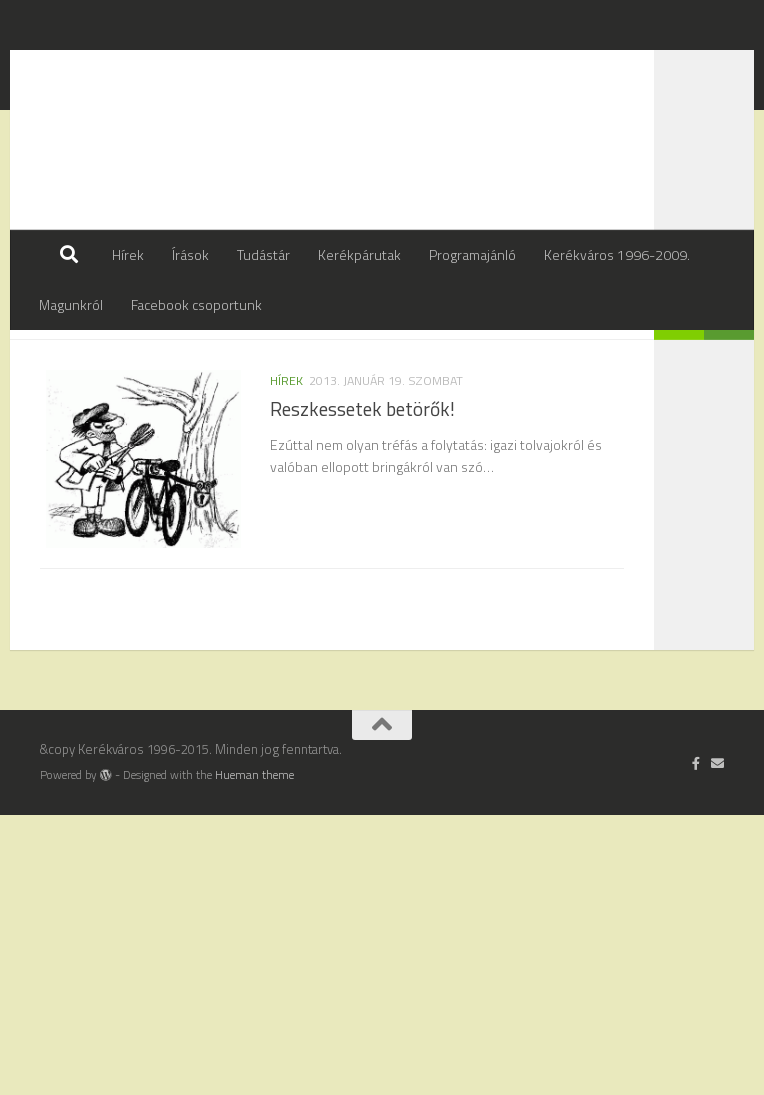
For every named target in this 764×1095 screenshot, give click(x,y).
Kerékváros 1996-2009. (617, 254)
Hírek (128, 254)
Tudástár (263, 254)
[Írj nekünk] (717, 1043)
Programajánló (472, 254)
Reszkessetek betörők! (362, 459)
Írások (190, 254)
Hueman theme (254, 1055)
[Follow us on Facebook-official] (696, 1043)
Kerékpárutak (359, 254)
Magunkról (71, 304)
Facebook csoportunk (196, 304)
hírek (286, 430)
